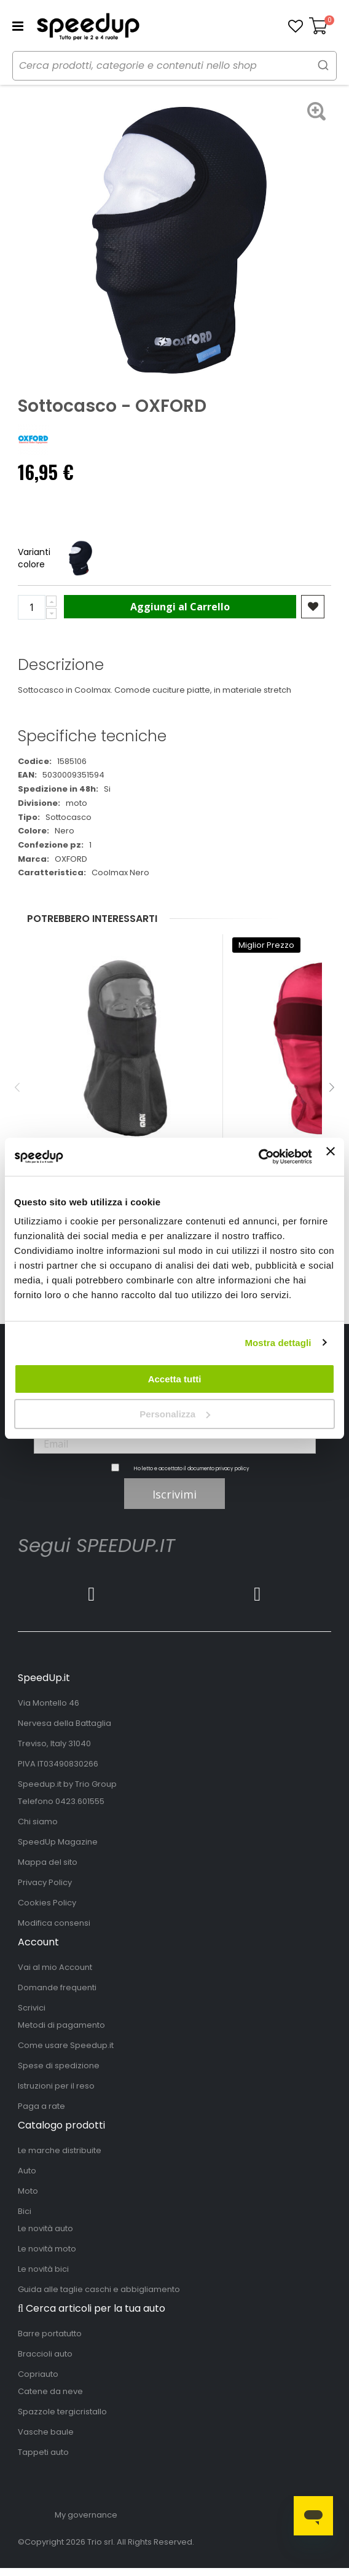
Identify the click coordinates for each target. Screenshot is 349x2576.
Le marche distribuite (59, 2150)
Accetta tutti (175, 1379)
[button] (295, 26)
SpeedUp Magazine (58, 1842)
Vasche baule (46, 2432)
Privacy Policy (45, 1882)
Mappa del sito (47, 1862)
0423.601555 (79, 1801)
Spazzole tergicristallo (62, 2411)
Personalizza (174, 1414)
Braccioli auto (45, 2354)
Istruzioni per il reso (56, 2086)
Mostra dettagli (278, 1342)
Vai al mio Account (55, 1967)
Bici (24, 2211)
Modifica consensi (54, 1923)
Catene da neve (50, 2391)
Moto (28, 2191)
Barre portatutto (50, 2333)
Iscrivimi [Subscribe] (174, 1494)
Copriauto (38, 2374)
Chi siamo (38, 1821)
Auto (27, 2170)
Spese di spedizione (59, 2065)
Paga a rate (41, 2106)
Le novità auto (45, 2228)
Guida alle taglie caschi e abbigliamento (99, 2289)
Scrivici (31, 2008)
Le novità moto (47, 2249)
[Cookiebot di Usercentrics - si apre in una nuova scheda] (258, 1157)
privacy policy (232, 1468)
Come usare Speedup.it (66, 2045)
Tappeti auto (43, 2452)
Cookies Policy (47, 1902)
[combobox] (174, 66)
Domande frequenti (57, 1987)
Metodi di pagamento (61, 2025)
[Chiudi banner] (330, 1157)
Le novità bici (43, 2269)
